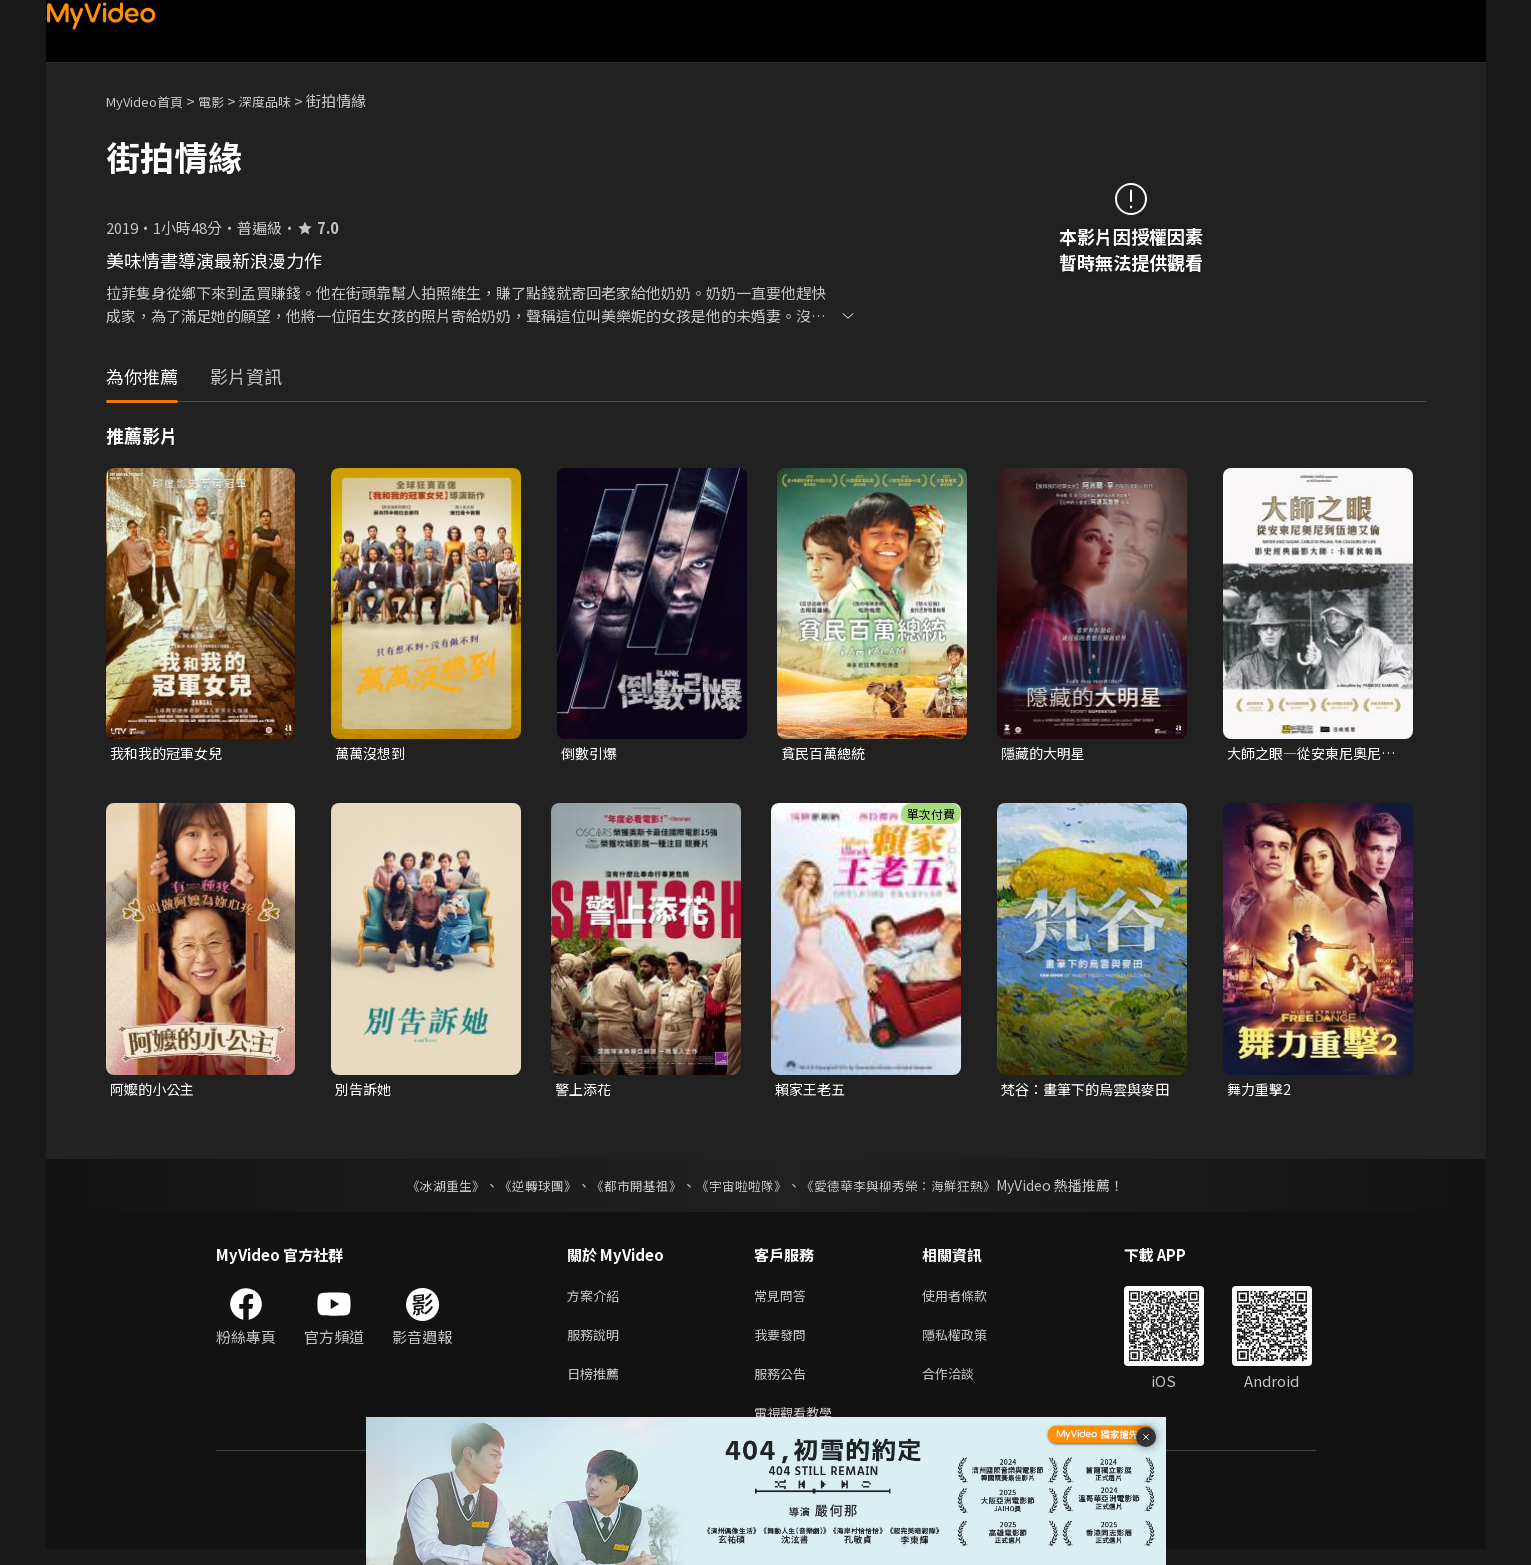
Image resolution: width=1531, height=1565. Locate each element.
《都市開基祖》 (632, 1189)
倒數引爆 (591, 753)
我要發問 (784, 1342)
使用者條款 (971, 1300)
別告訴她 (365, 1091)
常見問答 (784, 1300)
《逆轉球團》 (527, 1189)
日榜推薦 (597, 1384)
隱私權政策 (971, 1342)
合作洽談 (964, 1384)
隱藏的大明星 (1046, 753)
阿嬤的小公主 (155, 1091)
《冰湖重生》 (429, 1189)
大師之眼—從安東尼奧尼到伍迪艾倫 (1309, 754)
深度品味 (287, 100)
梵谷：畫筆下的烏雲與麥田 (1083, 1092)
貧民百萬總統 (826, 753)
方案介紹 (597, 1300)
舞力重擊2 (1261, 1091)
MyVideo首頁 (151, 100)
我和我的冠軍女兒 (170, 753)
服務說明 (597, 1342)
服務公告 (784, 1384)
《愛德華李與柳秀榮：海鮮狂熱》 (912, 1189)
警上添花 (585, 1091)
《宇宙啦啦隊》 (744, 1189)
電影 (227, 100)
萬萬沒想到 (372, 753)
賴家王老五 (812, 1091)
